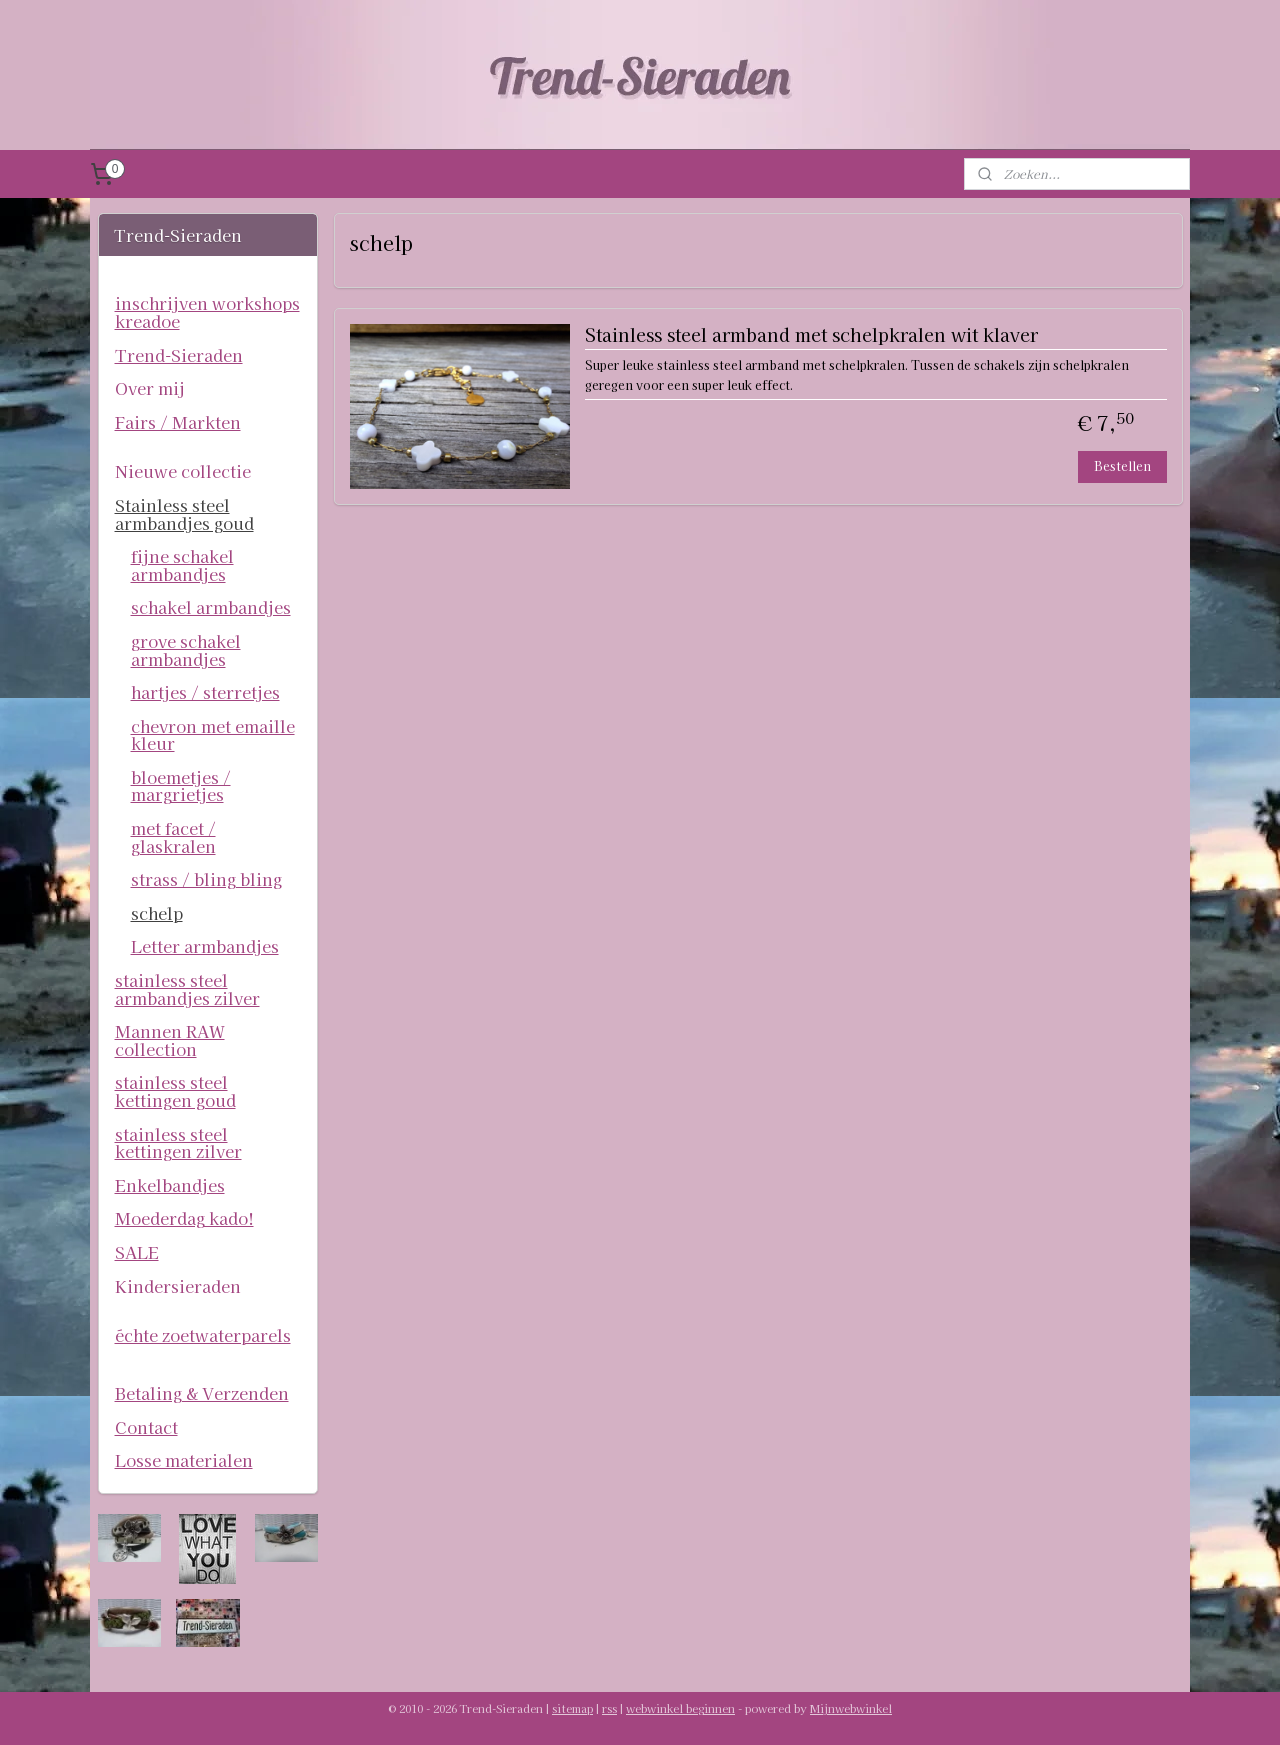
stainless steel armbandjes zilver (187, 989)
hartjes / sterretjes (205, 692)
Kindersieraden (178, 1286)
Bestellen (1122, 465)
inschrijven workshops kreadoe (207, 312)
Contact (146, 1427)
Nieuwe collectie (183, 471)
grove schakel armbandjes (186, 650)
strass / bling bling (206, 879)
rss (609, 1708)
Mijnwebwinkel (851, 1708)
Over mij (150, 388)
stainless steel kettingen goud (175, 1091)
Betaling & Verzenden (202, 1393)
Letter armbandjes (205, 946)
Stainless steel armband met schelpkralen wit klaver (810, 335)
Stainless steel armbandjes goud (184, 514)
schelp (157, 913)
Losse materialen (184, 1460)
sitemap (572, 1708)
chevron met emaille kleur (213, 735)
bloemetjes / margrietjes (181, 786)
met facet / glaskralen (173, 837)
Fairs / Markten (178, 422)
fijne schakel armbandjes (182, 565)
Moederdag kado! (184, 1218)
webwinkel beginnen (680, 1708)
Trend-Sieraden (179, 355)
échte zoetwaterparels (203, 1335)
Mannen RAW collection (170, 1040)
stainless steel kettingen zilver (178, 1143)
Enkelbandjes (170, 1185)
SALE (137, 1252)
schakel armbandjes (211, 607)
